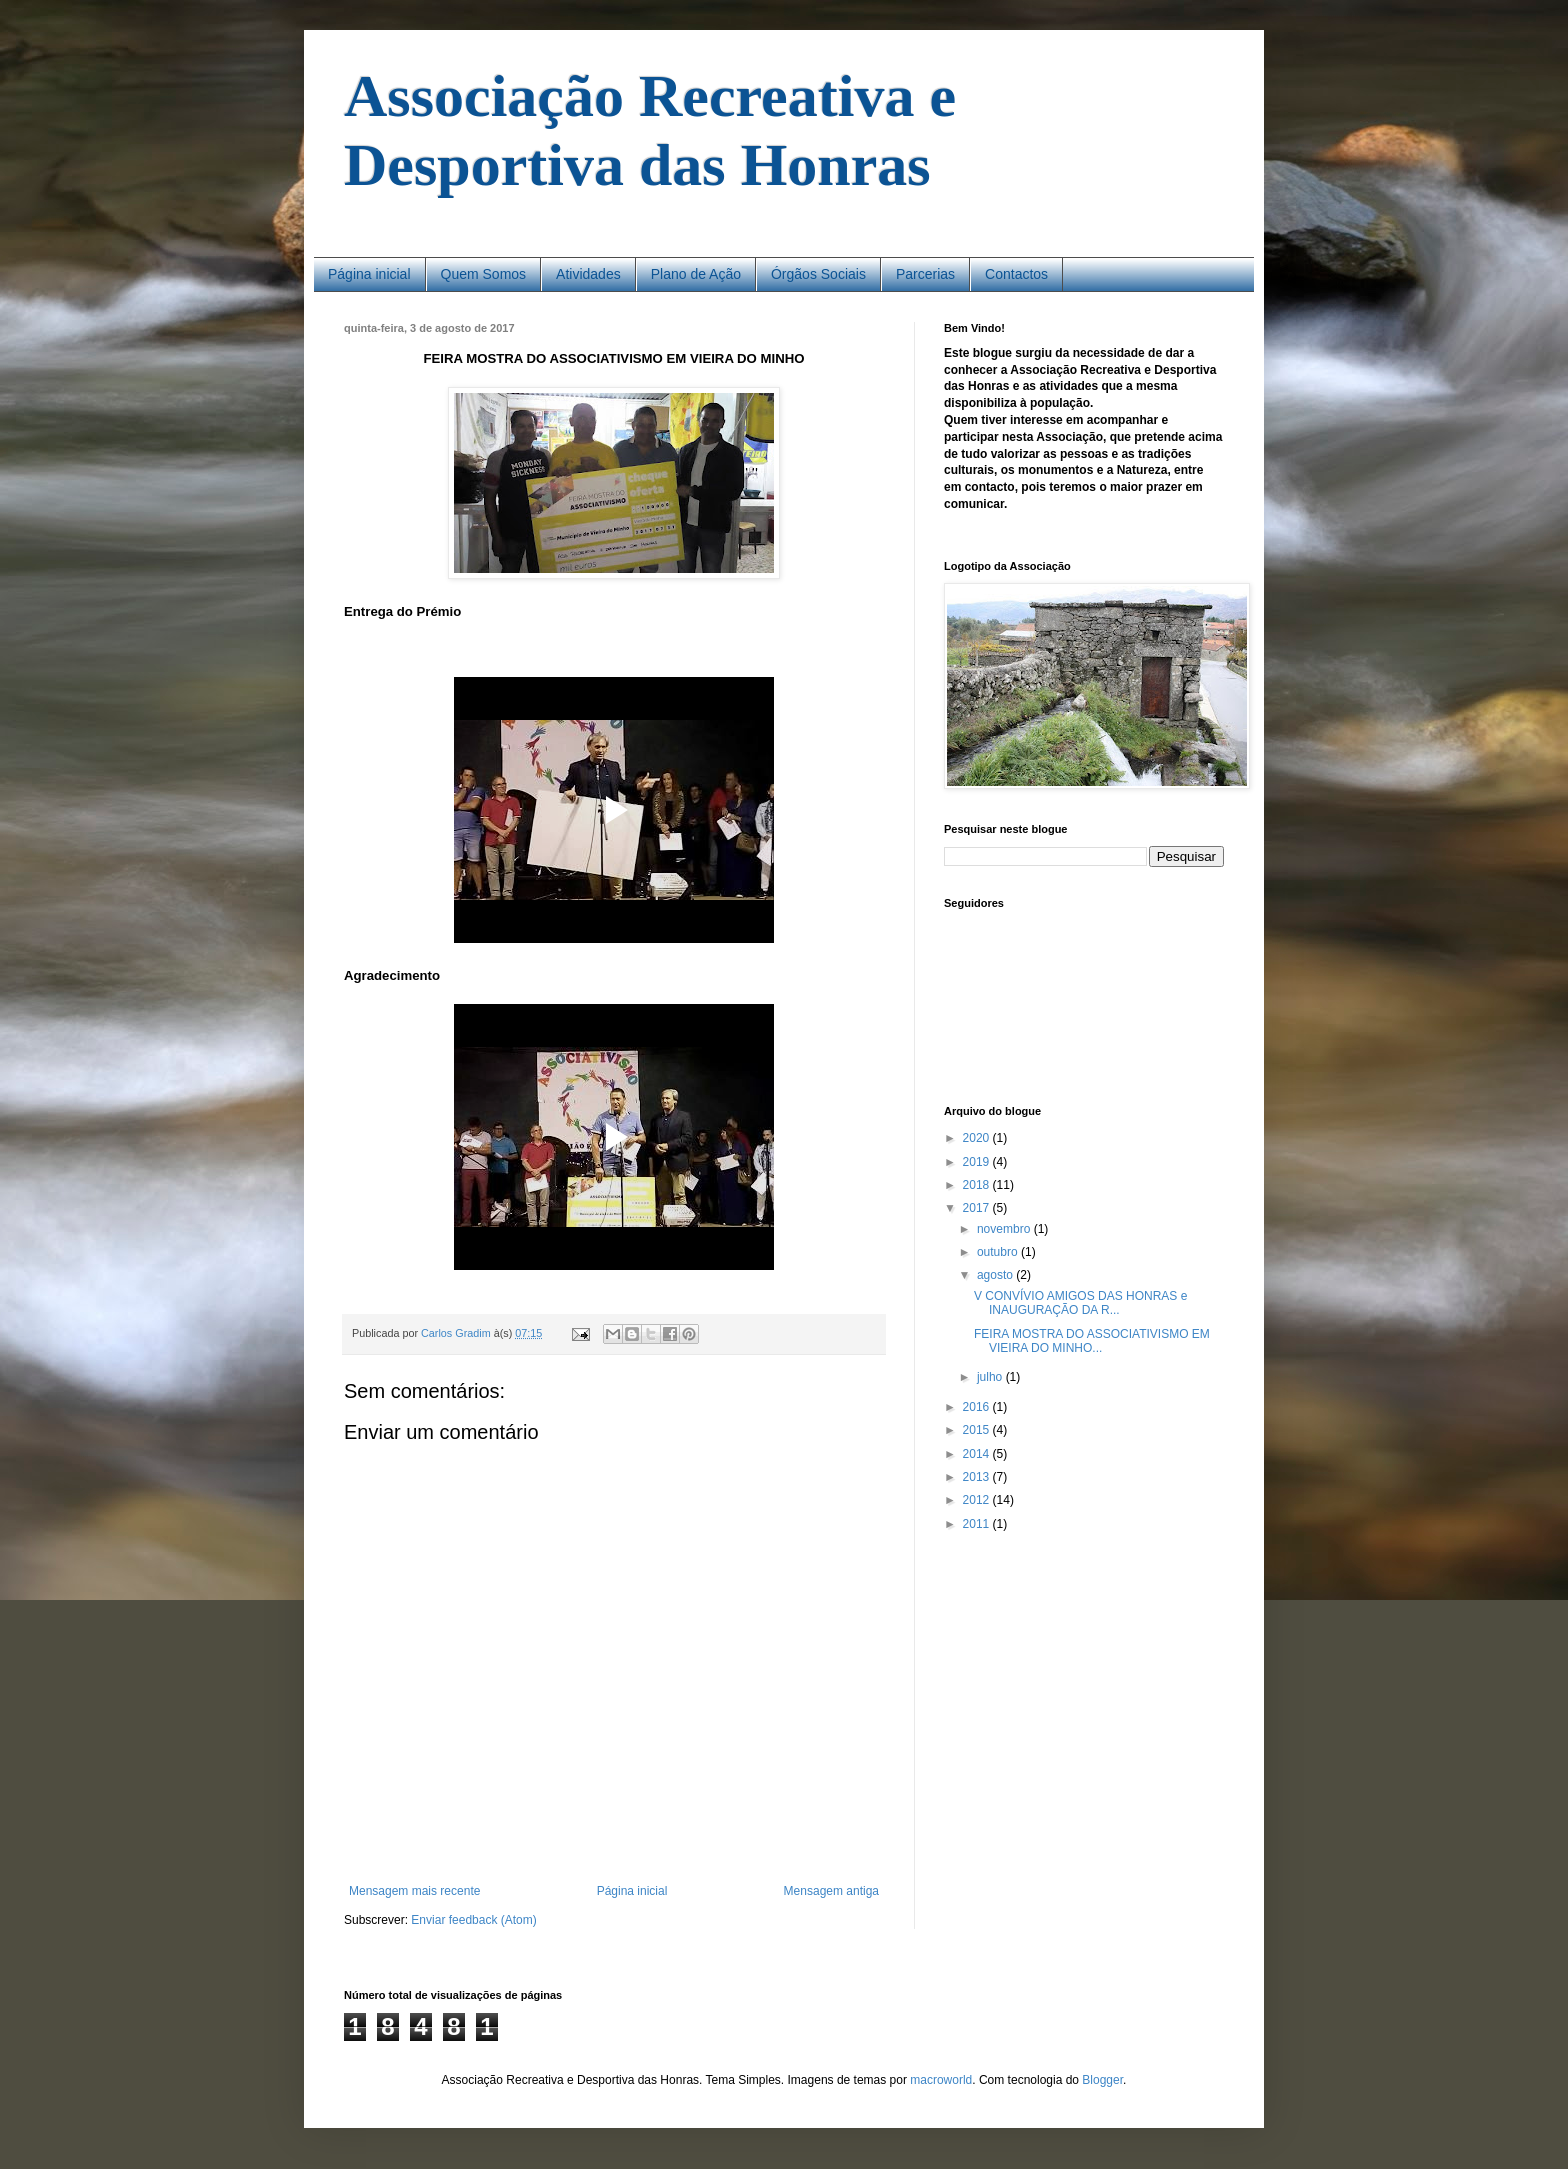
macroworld (941, 2080)
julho (991, 1377)
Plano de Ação (696, 274)
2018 (978, 1185)
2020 (978, 1138)
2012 (978, 1500)
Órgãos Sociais (818, 274)
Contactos (1016, 274)
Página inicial (369, 274)
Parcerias (925, 274)
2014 (978, 1454)
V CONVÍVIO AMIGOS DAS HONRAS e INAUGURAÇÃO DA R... (1080, 1303)
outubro (999, 1252)
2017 (978, 1208)
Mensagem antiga (831, 1891)
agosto (996, 1275)
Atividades (588, 274)
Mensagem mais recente (414, 1891)
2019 (978, 1162)
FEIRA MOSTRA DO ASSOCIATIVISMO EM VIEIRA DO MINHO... (1092, 1341)
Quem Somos (484, 274)
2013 (978, 1477)
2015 (978, 1430)
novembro (1005, 1229)
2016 (978, 1407)
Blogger (1102, 2080)
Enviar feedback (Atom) (473, 1920)
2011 (978, 1524)
